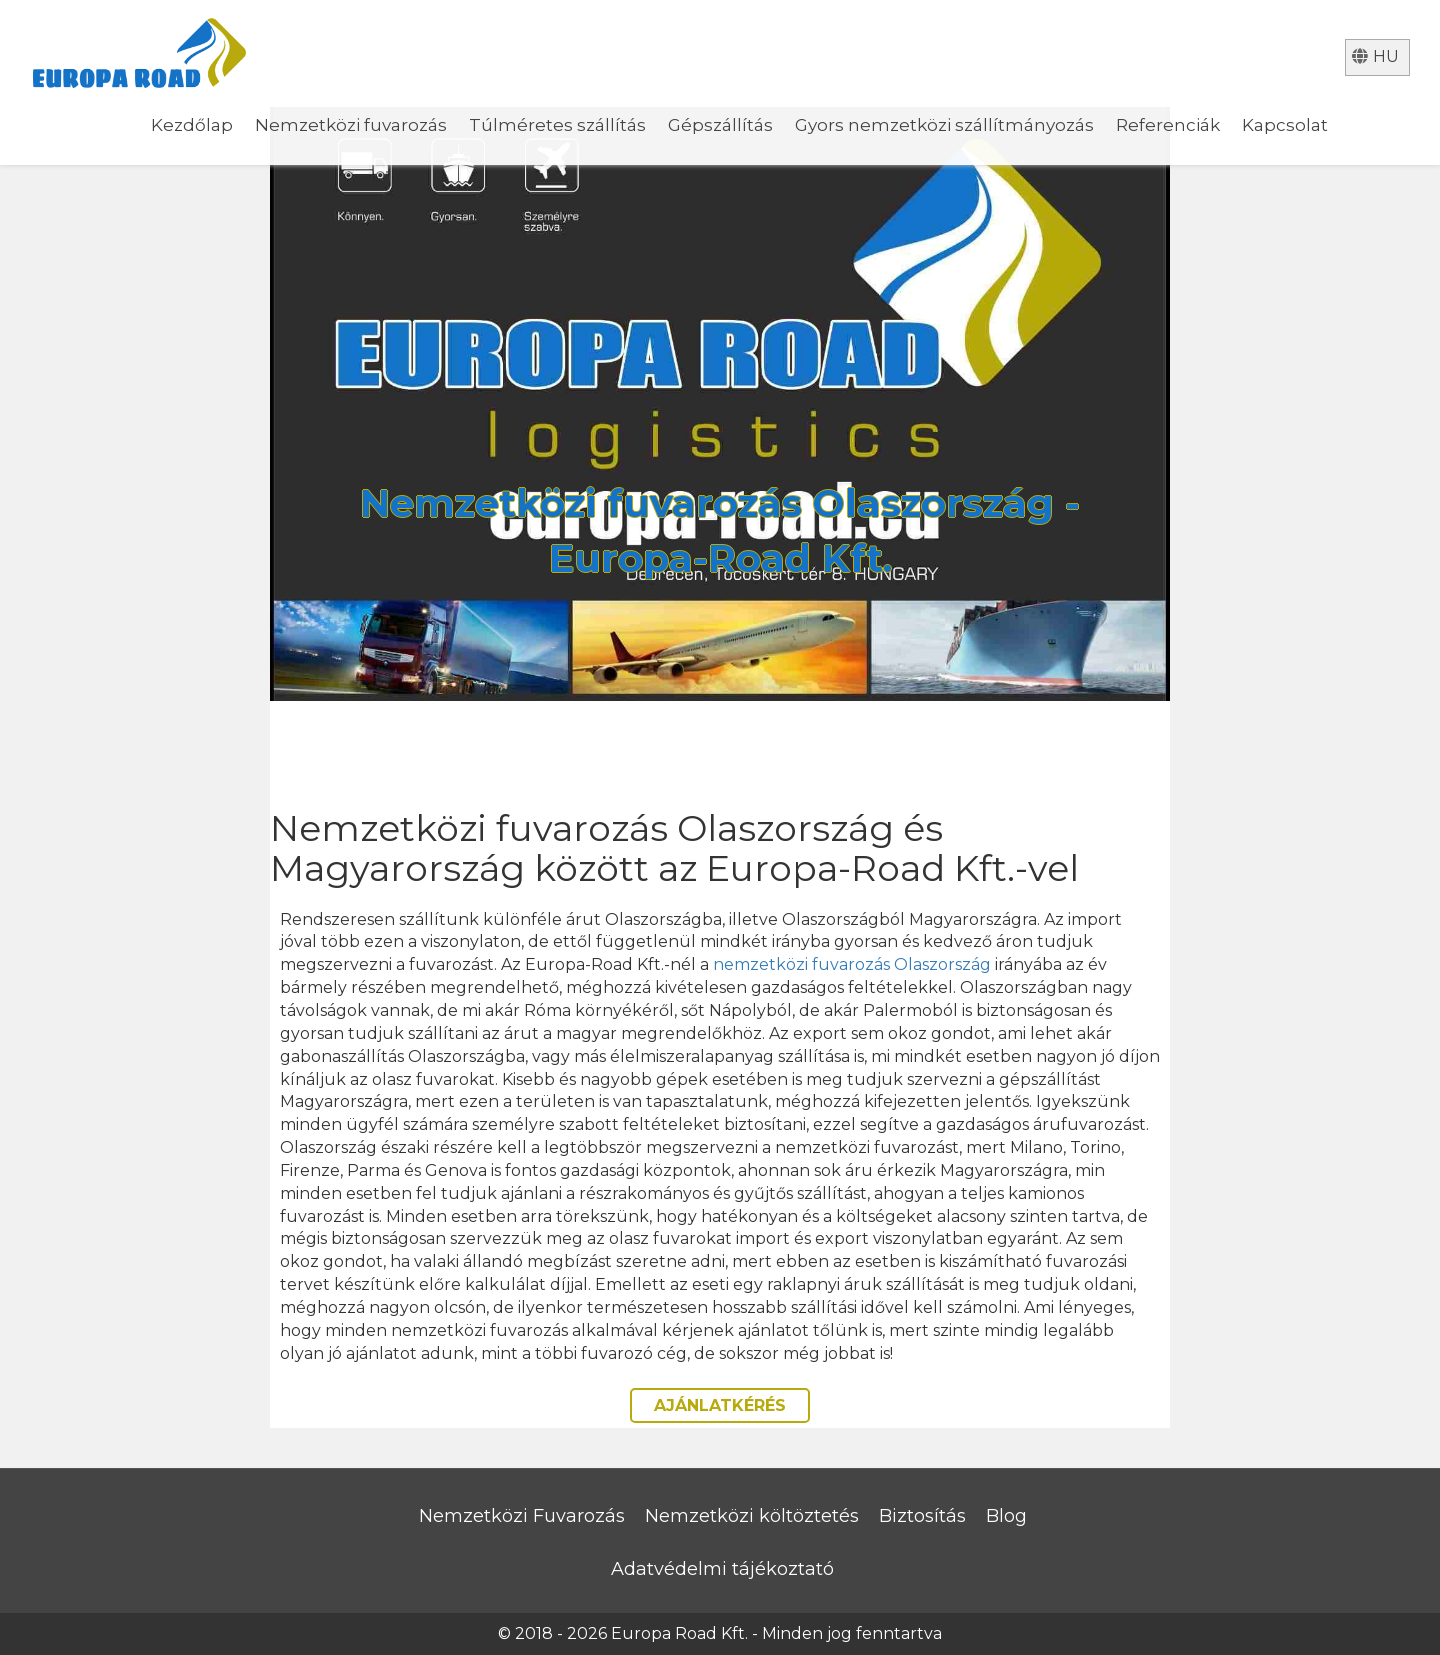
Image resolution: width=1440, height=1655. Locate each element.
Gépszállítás (720, 125)
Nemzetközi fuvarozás (351, 125)
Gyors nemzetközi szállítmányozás (944, 125)
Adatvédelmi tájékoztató (722, 1569)
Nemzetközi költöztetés (752, 1516)
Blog (1006, 1516)
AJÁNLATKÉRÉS (720, 1405)
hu (1375, 56)
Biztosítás (922, 1516)
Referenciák (1168, 125)
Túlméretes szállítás (557, 125)
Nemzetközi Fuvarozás (522, 1516)
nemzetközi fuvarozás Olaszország (852, 964)
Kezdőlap (192, 125)
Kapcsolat (1285, 125)
